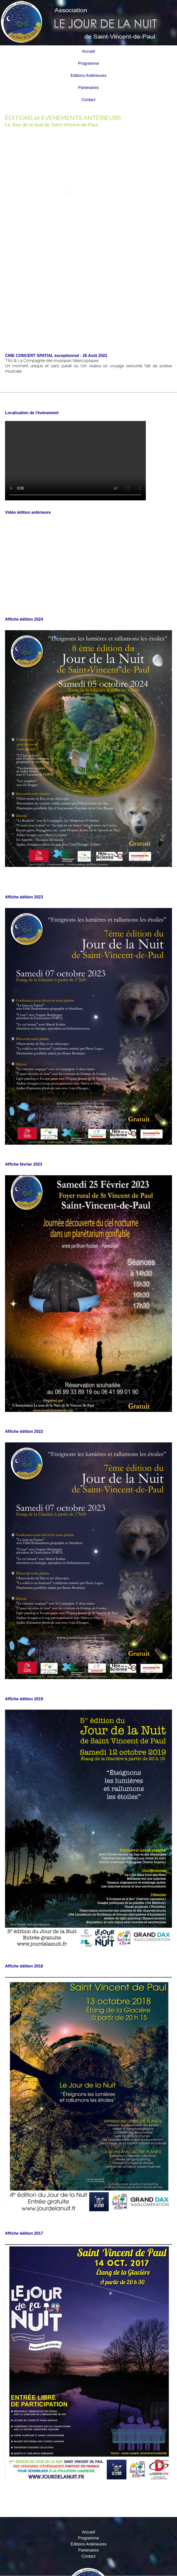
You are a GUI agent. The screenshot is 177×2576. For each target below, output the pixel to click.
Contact (88, 100)
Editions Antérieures (88, 75)
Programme (88, 63)
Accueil (88, 51)
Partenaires (88, 87)
